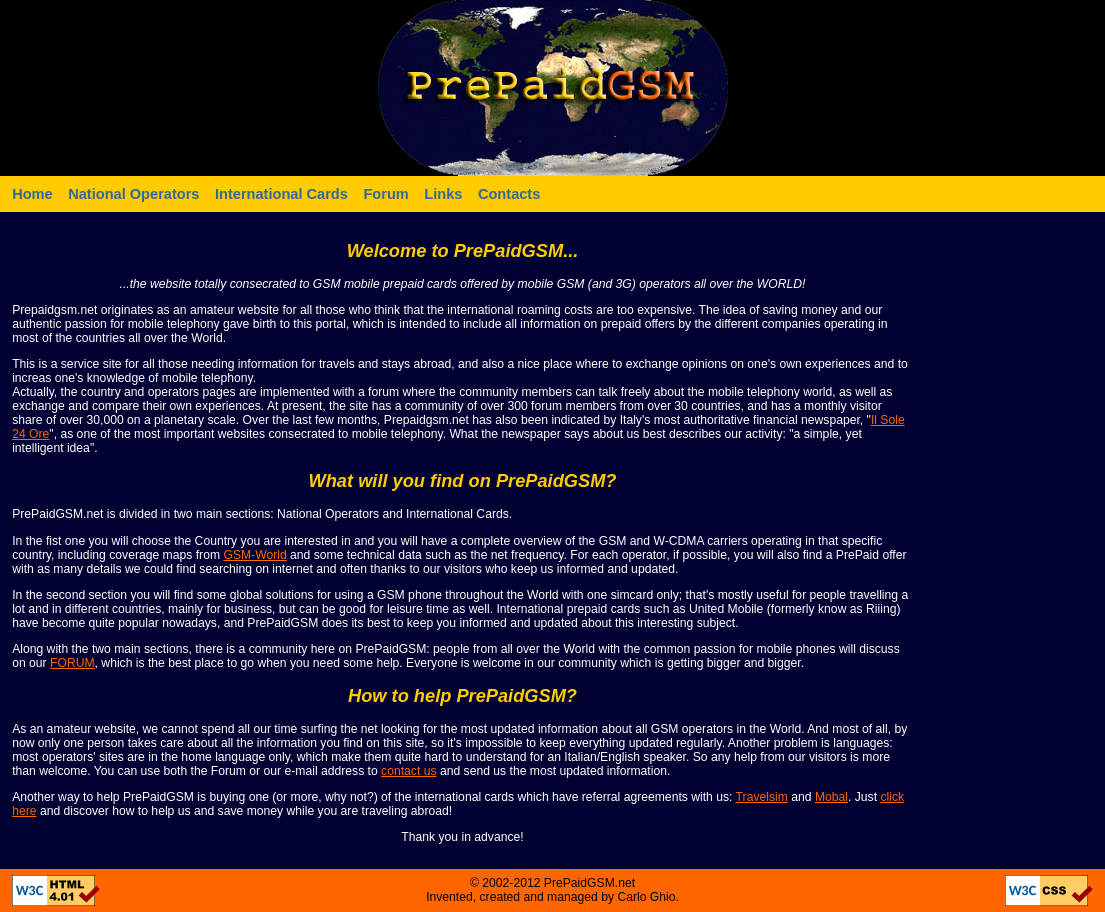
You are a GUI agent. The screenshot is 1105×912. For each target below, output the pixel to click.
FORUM (72, 663)
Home (32, 194)
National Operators (133, 194)
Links (443, 194)
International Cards (281, 194)
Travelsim (762, 797)
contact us (408, 771)
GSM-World (254, 555)
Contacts (509, 194)
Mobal (831, 797)
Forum (385, 194)
